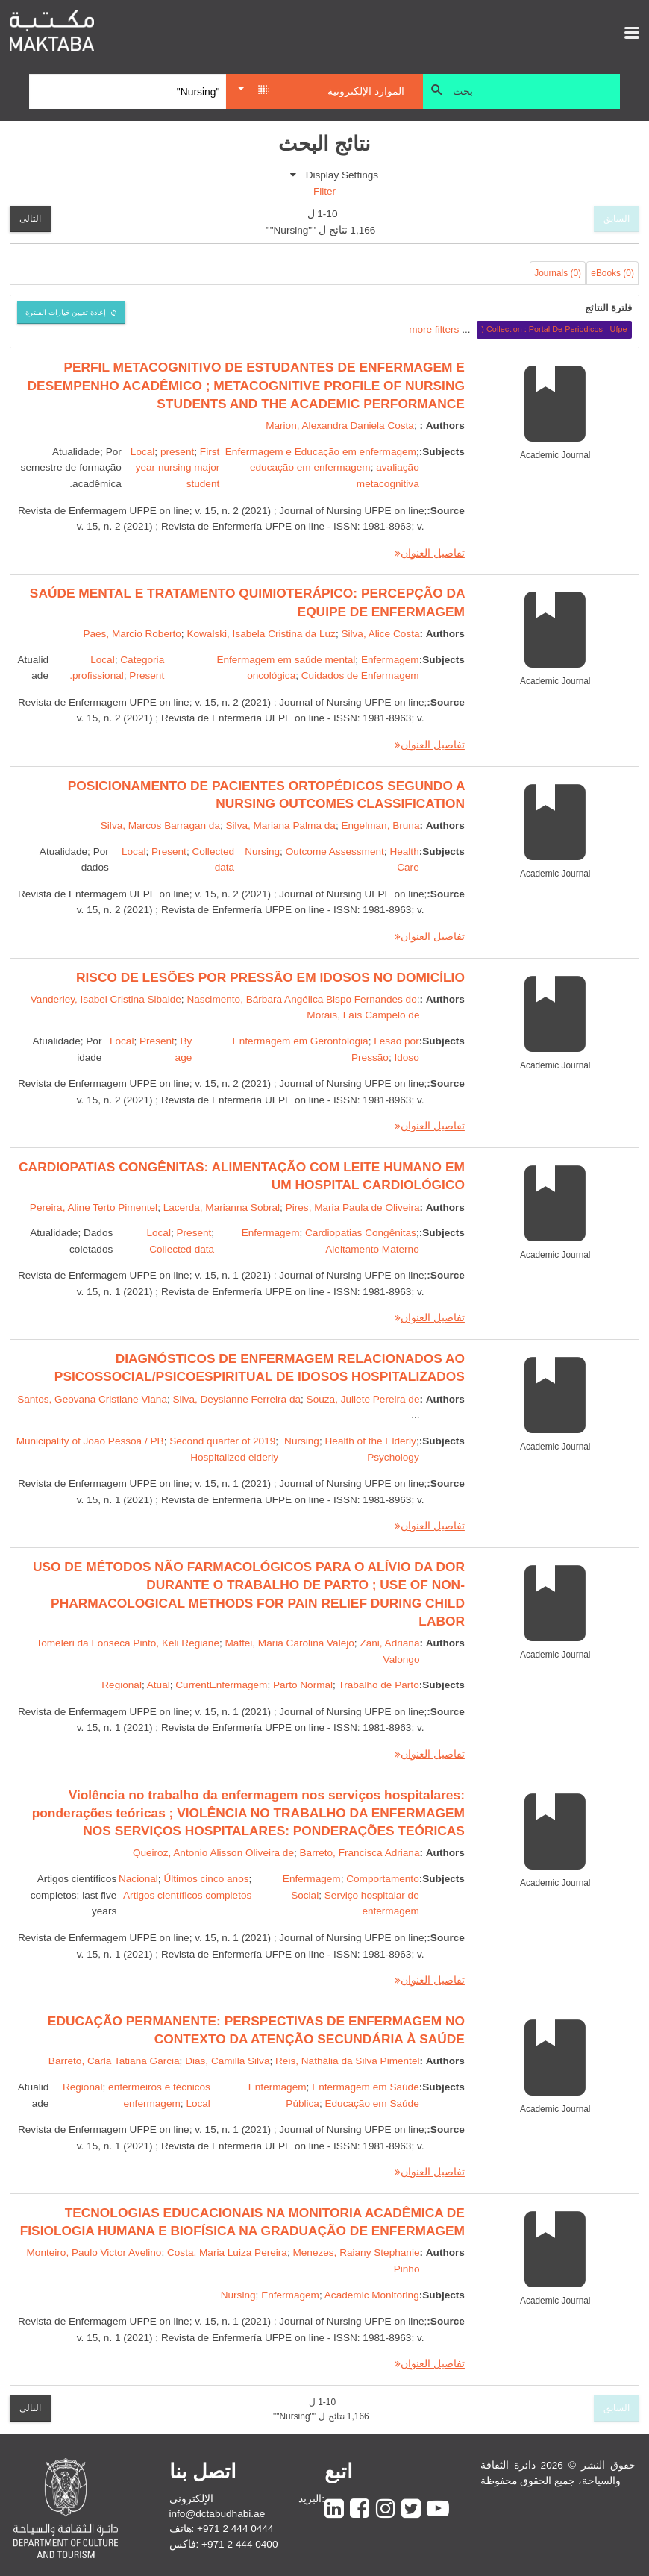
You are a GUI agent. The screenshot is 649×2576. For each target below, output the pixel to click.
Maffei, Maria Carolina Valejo (289, 1643)
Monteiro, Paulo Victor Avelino (94, 2252)
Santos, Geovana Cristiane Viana (92, 1399)
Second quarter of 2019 (222, 1441)
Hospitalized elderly (234, 1457)
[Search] (127, 92)
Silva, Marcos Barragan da (160, 825)
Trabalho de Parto (378, 1684)
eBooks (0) (612, 273)
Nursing (262, 851)
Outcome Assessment (335, 851)
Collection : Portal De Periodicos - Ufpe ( (554, 329)
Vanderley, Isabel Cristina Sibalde (106, 999)
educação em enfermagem (310, 467)
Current (192, 1684)
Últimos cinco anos (205, 1878)
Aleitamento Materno (371, 1249)
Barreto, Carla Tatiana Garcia (114, 2060)
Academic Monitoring (371, 2295)
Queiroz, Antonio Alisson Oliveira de (213, 1852)
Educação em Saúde (371, 2103)
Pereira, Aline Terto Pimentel (93, 1207)
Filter (324, 191)
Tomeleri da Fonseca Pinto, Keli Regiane (127, 1643)
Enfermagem (271, 1232)
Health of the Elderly (370, 1441)
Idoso (406, 1057)
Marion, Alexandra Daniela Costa (340, 425)
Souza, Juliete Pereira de (363, 1399)
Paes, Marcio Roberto (132, 633)
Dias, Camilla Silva (227, 2060)
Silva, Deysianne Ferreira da (237, 1399)
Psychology (393, 1457)
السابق (616, 218)
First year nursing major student (178, 468)
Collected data (181, 1249)
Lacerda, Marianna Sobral (221, 1207)
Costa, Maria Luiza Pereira (227, 2252)
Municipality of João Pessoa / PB (90, 1441)
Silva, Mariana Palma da (281, 825)
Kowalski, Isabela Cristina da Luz (260, 633)
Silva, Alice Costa (380, 633)
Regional (121, 1684)
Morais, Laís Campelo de (363, 1015)
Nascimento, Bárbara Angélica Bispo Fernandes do (301, 999)
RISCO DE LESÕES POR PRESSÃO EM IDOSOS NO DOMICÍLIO (270, 977)
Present (168, 851)
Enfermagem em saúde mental (285, 659)
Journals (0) (557, 273)
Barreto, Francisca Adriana (360, 1852)
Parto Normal (303, 1684)
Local (143, 451)
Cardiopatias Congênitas (360, 1232)
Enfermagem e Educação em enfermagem (320, 451)
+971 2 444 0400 (239, 2544)
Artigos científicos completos (187, 1895)
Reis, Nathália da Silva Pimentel (347, 2060)
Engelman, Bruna (380, 825)
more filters (434, 328)
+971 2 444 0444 (235, 2528)
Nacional (138, 1878)
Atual (158, 1684)
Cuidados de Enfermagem (360, 675)
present (177, 451)
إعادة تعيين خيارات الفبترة (66, 312)
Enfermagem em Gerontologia (301, 1041)
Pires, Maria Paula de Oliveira (353, 1207)
